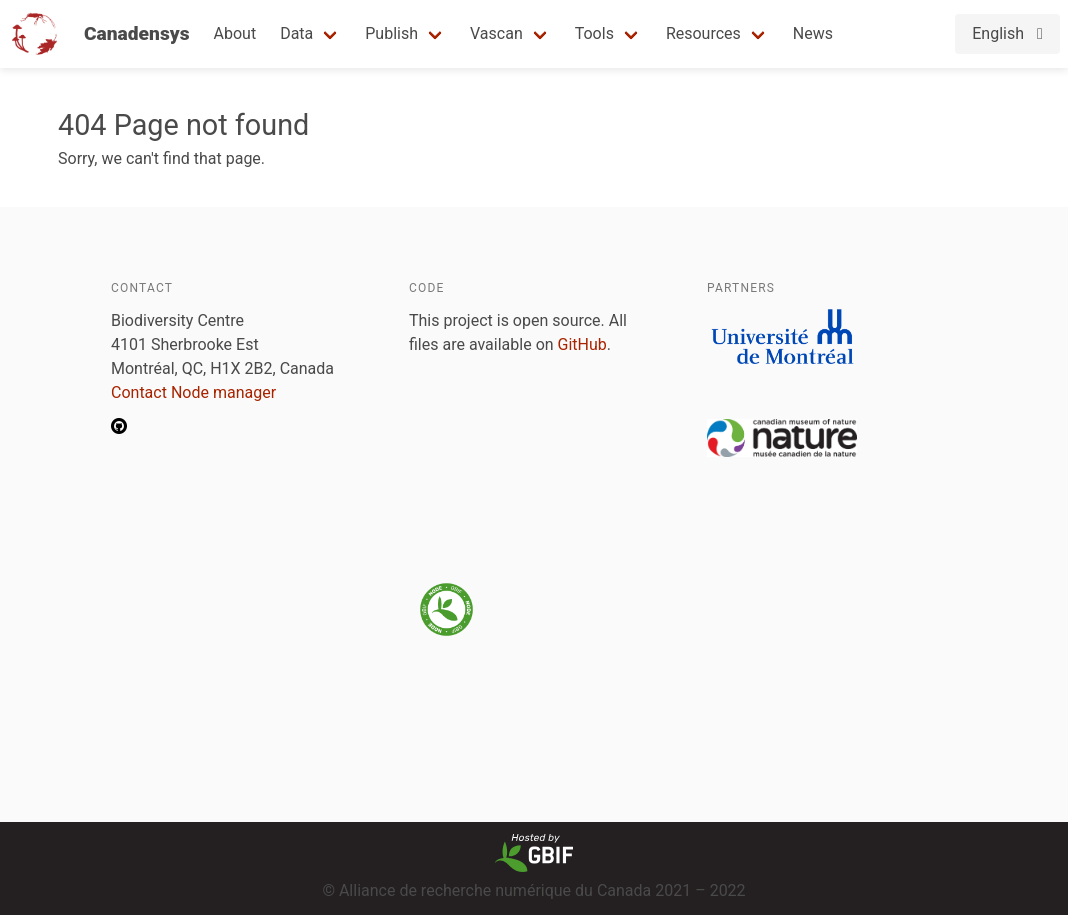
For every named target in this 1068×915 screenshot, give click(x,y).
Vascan (496, 33)
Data (296, 33)
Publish (391, 33)
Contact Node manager (193, 392)
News (813, 33)
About (235, 33)
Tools (594, 33)
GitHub (582, 344)
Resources (703, 33)
